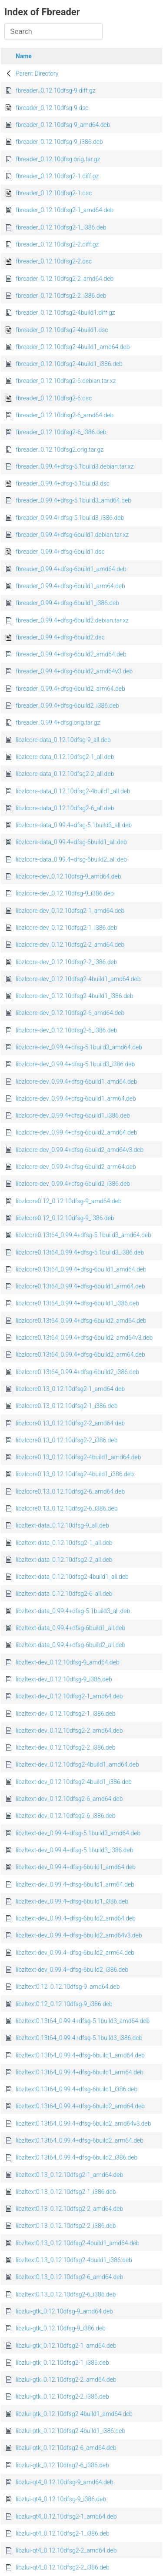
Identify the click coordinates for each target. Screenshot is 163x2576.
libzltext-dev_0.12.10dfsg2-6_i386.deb (66, 1815)
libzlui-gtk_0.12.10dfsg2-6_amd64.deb (66, 2447)
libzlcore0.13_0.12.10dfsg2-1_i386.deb (66, 1405)
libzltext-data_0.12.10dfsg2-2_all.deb (64, 1559)
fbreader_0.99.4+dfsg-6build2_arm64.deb (70, 688)
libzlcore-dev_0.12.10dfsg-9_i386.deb (65, 893)
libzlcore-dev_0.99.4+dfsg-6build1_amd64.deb (76, 1081)
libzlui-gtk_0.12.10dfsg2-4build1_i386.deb (70, 2430)
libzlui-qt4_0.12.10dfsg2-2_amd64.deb (66, 2550)
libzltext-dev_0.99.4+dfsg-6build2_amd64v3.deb (79, 1935)
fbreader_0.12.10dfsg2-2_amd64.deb (64, 278)
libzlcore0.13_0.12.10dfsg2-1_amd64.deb (70, 1388)
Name (24, 56)
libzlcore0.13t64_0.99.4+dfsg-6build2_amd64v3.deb (84, 1337)
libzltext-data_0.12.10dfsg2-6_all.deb (64, 1593)
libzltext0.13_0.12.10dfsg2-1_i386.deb (66, 2191)
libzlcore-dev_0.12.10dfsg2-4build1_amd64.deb (78, 978)
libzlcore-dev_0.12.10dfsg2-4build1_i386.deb (74, 995)
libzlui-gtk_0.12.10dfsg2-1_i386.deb (62, 2362)
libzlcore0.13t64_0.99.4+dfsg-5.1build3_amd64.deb (83, 1234)
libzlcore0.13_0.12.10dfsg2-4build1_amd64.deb (78, 1457)
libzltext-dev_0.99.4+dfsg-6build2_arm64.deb (75, 1952)
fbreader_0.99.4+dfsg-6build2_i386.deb (67, 705)
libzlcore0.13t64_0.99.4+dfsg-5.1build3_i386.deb (80, 1252)
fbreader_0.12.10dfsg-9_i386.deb (59, 141)
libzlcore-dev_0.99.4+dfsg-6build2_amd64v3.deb (79, 1149)
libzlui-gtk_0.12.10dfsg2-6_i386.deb (62, 2465)
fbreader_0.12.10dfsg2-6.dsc (54, 398)
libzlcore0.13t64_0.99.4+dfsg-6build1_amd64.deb (81, 1269)
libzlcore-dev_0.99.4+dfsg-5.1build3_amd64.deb (79, 1047)
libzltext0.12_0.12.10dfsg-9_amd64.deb (68, 1986)
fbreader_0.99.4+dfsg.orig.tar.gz (58, 722)
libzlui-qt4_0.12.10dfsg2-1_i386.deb (63, 2533)
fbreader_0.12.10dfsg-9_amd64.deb (63, 124)
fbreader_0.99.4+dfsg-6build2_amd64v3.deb (74, 671)
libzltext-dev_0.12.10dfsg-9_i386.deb (64, 1679)
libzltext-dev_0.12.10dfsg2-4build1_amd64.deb (77, 1764)
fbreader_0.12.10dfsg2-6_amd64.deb (64, 415)
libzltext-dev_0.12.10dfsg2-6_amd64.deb (69, 1798)
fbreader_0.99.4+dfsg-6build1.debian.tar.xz (72, 534)
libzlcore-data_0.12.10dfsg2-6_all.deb (65, 808)
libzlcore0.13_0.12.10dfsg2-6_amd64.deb (70, 1491)
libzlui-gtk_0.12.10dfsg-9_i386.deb (61, 2328)
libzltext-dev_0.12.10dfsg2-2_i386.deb (66, 1747)
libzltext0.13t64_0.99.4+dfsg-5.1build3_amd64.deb (83, 2020)
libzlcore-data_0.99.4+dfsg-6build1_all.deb (71, 842)
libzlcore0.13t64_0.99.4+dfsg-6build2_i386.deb (77, 1371)
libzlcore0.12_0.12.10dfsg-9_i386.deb (65, 1218)
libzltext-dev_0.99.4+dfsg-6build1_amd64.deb (76, 1867)
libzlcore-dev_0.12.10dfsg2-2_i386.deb (66, 962)
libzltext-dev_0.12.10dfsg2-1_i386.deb (66, 1713)
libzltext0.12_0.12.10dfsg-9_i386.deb (64, 2003)
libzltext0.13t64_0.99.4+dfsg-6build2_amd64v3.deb (83, 2123)
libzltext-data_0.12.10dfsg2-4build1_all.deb (72, 1576)
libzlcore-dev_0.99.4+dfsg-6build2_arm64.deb (76, 1166)
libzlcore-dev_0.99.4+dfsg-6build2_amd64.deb (76, 1132)
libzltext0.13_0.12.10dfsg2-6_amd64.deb (69, 2276)
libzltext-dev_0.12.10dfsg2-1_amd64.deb (69, 1696)
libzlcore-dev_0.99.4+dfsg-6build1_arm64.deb (76, 1098)
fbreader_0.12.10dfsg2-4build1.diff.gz (65, 312)
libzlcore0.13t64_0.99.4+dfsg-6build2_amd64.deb (81, 1320)
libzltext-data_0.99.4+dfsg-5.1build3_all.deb (73, 1611)
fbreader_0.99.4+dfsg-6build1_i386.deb (67, 602)
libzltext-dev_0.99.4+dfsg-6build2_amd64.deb (76, 1918)
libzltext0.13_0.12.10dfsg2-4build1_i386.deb (74, 2259)
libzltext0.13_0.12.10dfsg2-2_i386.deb (66, 2225)
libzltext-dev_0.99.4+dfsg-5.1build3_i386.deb (74, 1850)
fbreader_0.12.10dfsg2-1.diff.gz (57, 176)
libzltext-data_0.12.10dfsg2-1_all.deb (64, 1542)
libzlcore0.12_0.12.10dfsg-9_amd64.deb (68, 1201)
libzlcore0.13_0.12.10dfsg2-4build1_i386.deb (75, 1474)
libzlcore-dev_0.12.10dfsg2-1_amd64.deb (70, 910)
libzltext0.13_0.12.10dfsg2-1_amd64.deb (69, 2174)
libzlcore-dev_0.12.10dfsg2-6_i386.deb (66, 1030)
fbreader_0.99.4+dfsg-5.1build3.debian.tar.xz (74, 466)
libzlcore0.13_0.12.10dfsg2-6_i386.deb (66, 1508)
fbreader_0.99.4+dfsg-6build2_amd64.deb (71, 654)
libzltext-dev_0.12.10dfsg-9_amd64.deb (68, 1662)
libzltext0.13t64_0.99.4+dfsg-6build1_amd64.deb (80, 2055)
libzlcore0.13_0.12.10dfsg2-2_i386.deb (66, 1440)
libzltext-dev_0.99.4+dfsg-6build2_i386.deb (72, 1969)
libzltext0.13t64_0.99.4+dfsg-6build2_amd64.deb (80, 2106)
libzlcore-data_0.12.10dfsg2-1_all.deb (65, 756)
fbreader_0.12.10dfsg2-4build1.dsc (62, 329)
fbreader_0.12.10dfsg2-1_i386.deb (61, 227)
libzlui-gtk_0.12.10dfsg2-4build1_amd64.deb (74, 2413)
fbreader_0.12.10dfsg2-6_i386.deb (61, 432)
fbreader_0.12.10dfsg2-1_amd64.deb (64, 209)
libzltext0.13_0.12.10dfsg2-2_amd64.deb (69, 2208)
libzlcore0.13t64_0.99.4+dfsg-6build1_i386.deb (77, 1303)
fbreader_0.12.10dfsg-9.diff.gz (56, 90)
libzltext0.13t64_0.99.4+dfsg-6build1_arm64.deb (79, 2072)
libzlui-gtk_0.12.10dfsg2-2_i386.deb (62, 2396)
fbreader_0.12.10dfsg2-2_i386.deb (61, 295)
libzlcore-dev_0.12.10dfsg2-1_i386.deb (66, 927)
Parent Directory (37, 73)
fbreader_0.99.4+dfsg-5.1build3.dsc (63, 483)
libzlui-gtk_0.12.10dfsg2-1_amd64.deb (66, 2345)
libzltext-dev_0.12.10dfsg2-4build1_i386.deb (74, 1781)
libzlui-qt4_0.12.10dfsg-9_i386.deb (61, 2499)
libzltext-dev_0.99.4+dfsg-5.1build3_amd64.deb (78, 1833)
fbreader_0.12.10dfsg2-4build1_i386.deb (69, 363)
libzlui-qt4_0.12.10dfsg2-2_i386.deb (63, 2567)
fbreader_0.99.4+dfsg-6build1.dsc (60, 551)
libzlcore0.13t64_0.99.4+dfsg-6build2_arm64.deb (80, 1354)
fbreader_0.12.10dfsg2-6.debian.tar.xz (66, 380)
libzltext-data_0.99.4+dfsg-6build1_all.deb (70, 1627)
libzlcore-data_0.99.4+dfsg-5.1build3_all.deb (74, 825)
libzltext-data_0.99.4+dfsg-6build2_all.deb (70, 1644)
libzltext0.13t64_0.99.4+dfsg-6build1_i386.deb (76, 2089)
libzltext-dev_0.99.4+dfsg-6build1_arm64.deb (75, 1884)
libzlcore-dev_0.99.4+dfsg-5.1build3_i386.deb (75, 1064)
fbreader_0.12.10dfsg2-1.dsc (54, 193)
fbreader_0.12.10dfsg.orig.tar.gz (58, 159)
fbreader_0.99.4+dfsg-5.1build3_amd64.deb (73, 500)
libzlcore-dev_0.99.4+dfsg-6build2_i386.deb (73, 1183)
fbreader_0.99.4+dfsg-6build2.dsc (60, 637)
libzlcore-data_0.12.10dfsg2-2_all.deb (65, 773)
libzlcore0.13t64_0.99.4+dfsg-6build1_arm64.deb (80, 1286)
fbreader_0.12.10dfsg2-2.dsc (54, 261)
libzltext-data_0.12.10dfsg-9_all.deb (62, 1525)
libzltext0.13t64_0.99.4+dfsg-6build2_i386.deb (76, 2157)
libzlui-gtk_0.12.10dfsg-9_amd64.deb (64, 2311)
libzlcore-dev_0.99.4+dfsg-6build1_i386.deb (73, 1115)
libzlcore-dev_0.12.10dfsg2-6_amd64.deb (70, 1012)
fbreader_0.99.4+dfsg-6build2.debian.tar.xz (72, 620)
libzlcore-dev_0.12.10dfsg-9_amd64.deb (68, 876)
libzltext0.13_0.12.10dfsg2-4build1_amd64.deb (78, 2243)
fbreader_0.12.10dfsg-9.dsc (52, 107)
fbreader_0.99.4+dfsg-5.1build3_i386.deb (70, 517)
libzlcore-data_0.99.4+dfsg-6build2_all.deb (71, 859)
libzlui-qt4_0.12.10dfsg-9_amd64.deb (64, 2482)
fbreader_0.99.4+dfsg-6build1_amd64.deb (71, 569)
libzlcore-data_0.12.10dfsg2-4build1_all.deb (73, 791)
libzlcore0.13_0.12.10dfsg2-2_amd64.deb (70, 1423)
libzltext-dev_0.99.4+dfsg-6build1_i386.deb (72, 1901)
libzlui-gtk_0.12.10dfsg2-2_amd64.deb (66, 2379)
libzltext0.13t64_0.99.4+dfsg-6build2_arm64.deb (79, 2140)
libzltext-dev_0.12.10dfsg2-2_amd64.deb (69, 1730)
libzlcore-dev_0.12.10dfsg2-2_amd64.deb (70, 944)
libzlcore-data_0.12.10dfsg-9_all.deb (63, 739)
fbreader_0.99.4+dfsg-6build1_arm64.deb (70, 585)
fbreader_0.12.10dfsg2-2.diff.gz (57, 244)
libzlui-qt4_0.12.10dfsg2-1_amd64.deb (66, 2516)
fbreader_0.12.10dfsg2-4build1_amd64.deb (73, 346)
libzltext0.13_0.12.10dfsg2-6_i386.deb (66, 2294)
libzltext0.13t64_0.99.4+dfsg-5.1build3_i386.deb (79, 2037)
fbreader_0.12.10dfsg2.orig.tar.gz (59, 449)
